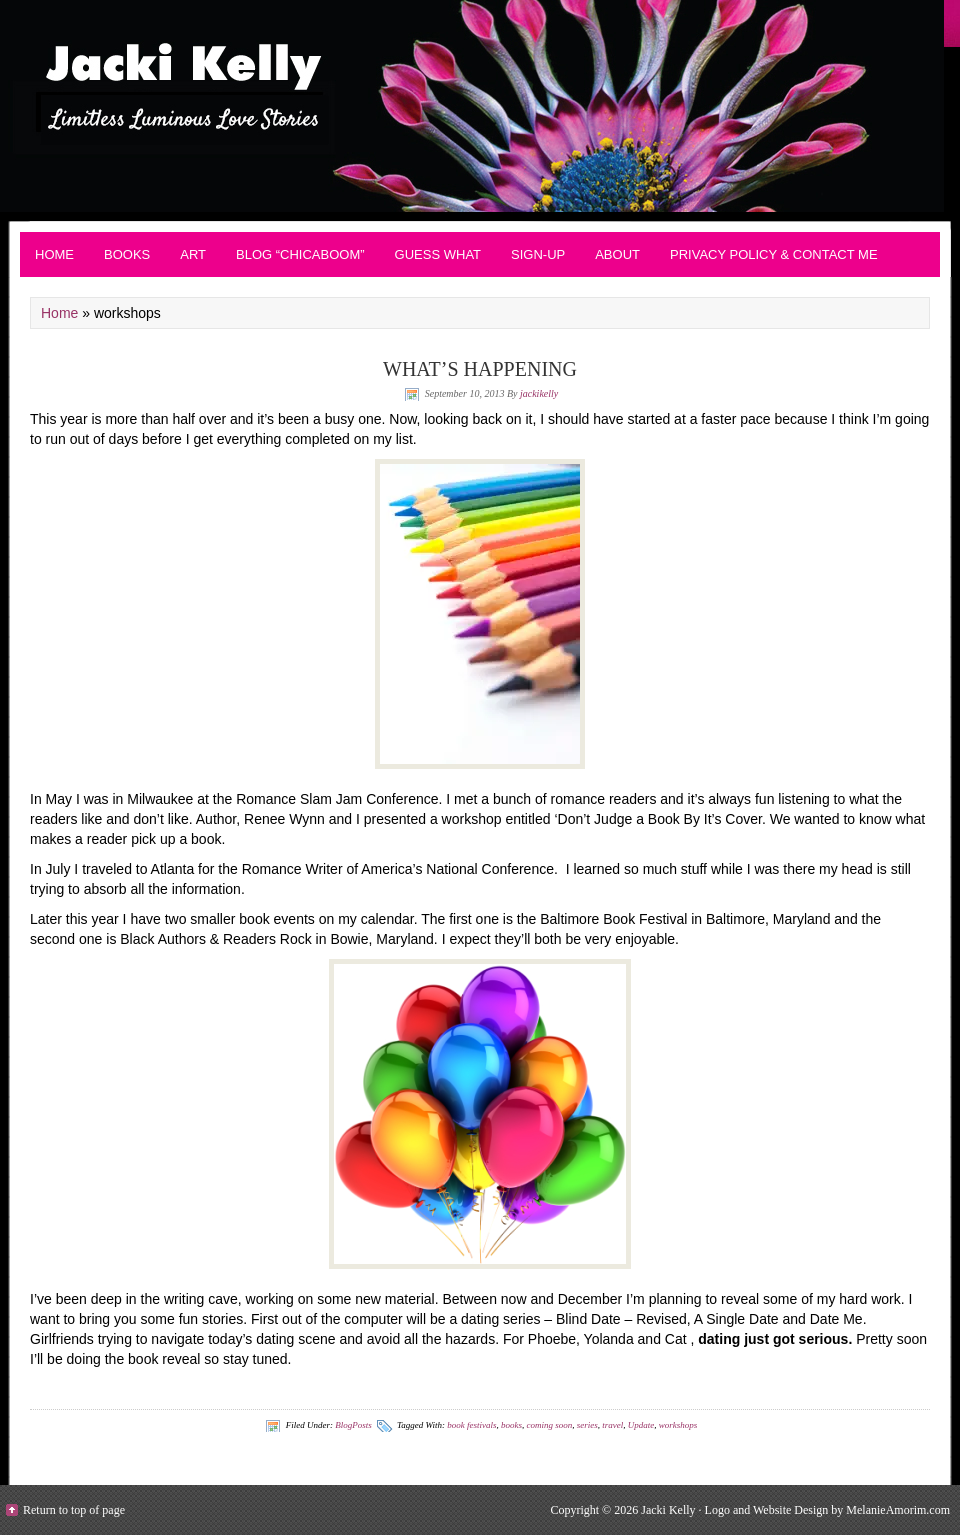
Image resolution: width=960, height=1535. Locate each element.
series (587, 1425)
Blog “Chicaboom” (300, 254)
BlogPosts (353, 1425)
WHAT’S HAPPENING (480, 369)
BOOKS (127, 254)
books (511, 1425)
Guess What (438, 254)
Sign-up (538, 254)
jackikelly (539, 393)
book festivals (471, 1425)
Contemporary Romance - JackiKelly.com (480, 106)
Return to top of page (74, 1510)
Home (54, 254)
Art (193, 254)
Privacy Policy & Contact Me (774, 254)
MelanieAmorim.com (898, 1510)
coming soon (549, 1425)
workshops (678, 1425)
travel (612, 1425)
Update (641, 1425)
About (617, 254)
